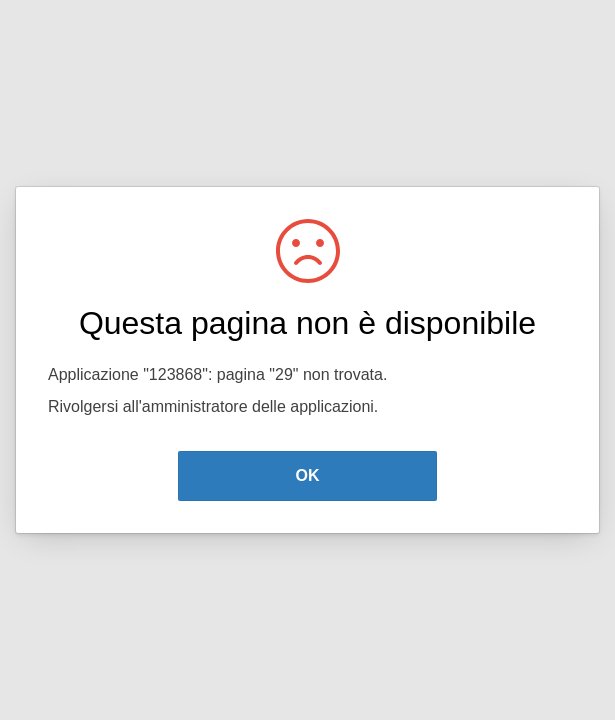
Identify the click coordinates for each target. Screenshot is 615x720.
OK (308, 475)
